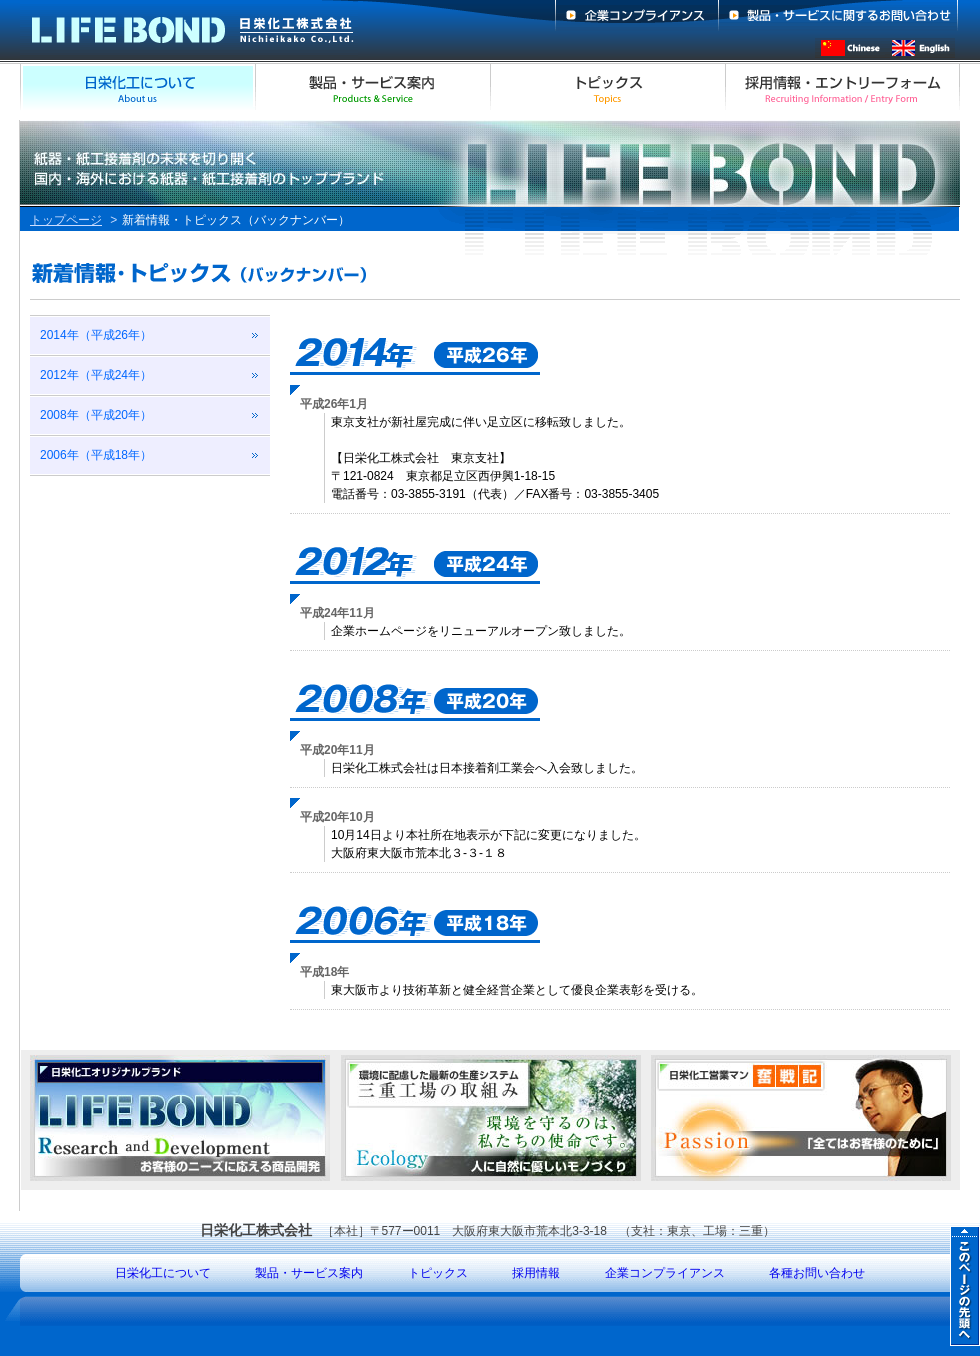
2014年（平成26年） (96, 335)
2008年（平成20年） (96, 415)
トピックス (438, 1273)
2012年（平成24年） (96, 375)
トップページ (66, 220)
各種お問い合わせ (817, 1273)
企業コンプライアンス (665, 1273)
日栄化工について (163, 1273)
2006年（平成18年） (96, 455)
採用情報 (536, 1273)
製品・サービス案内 (309, 1273)
